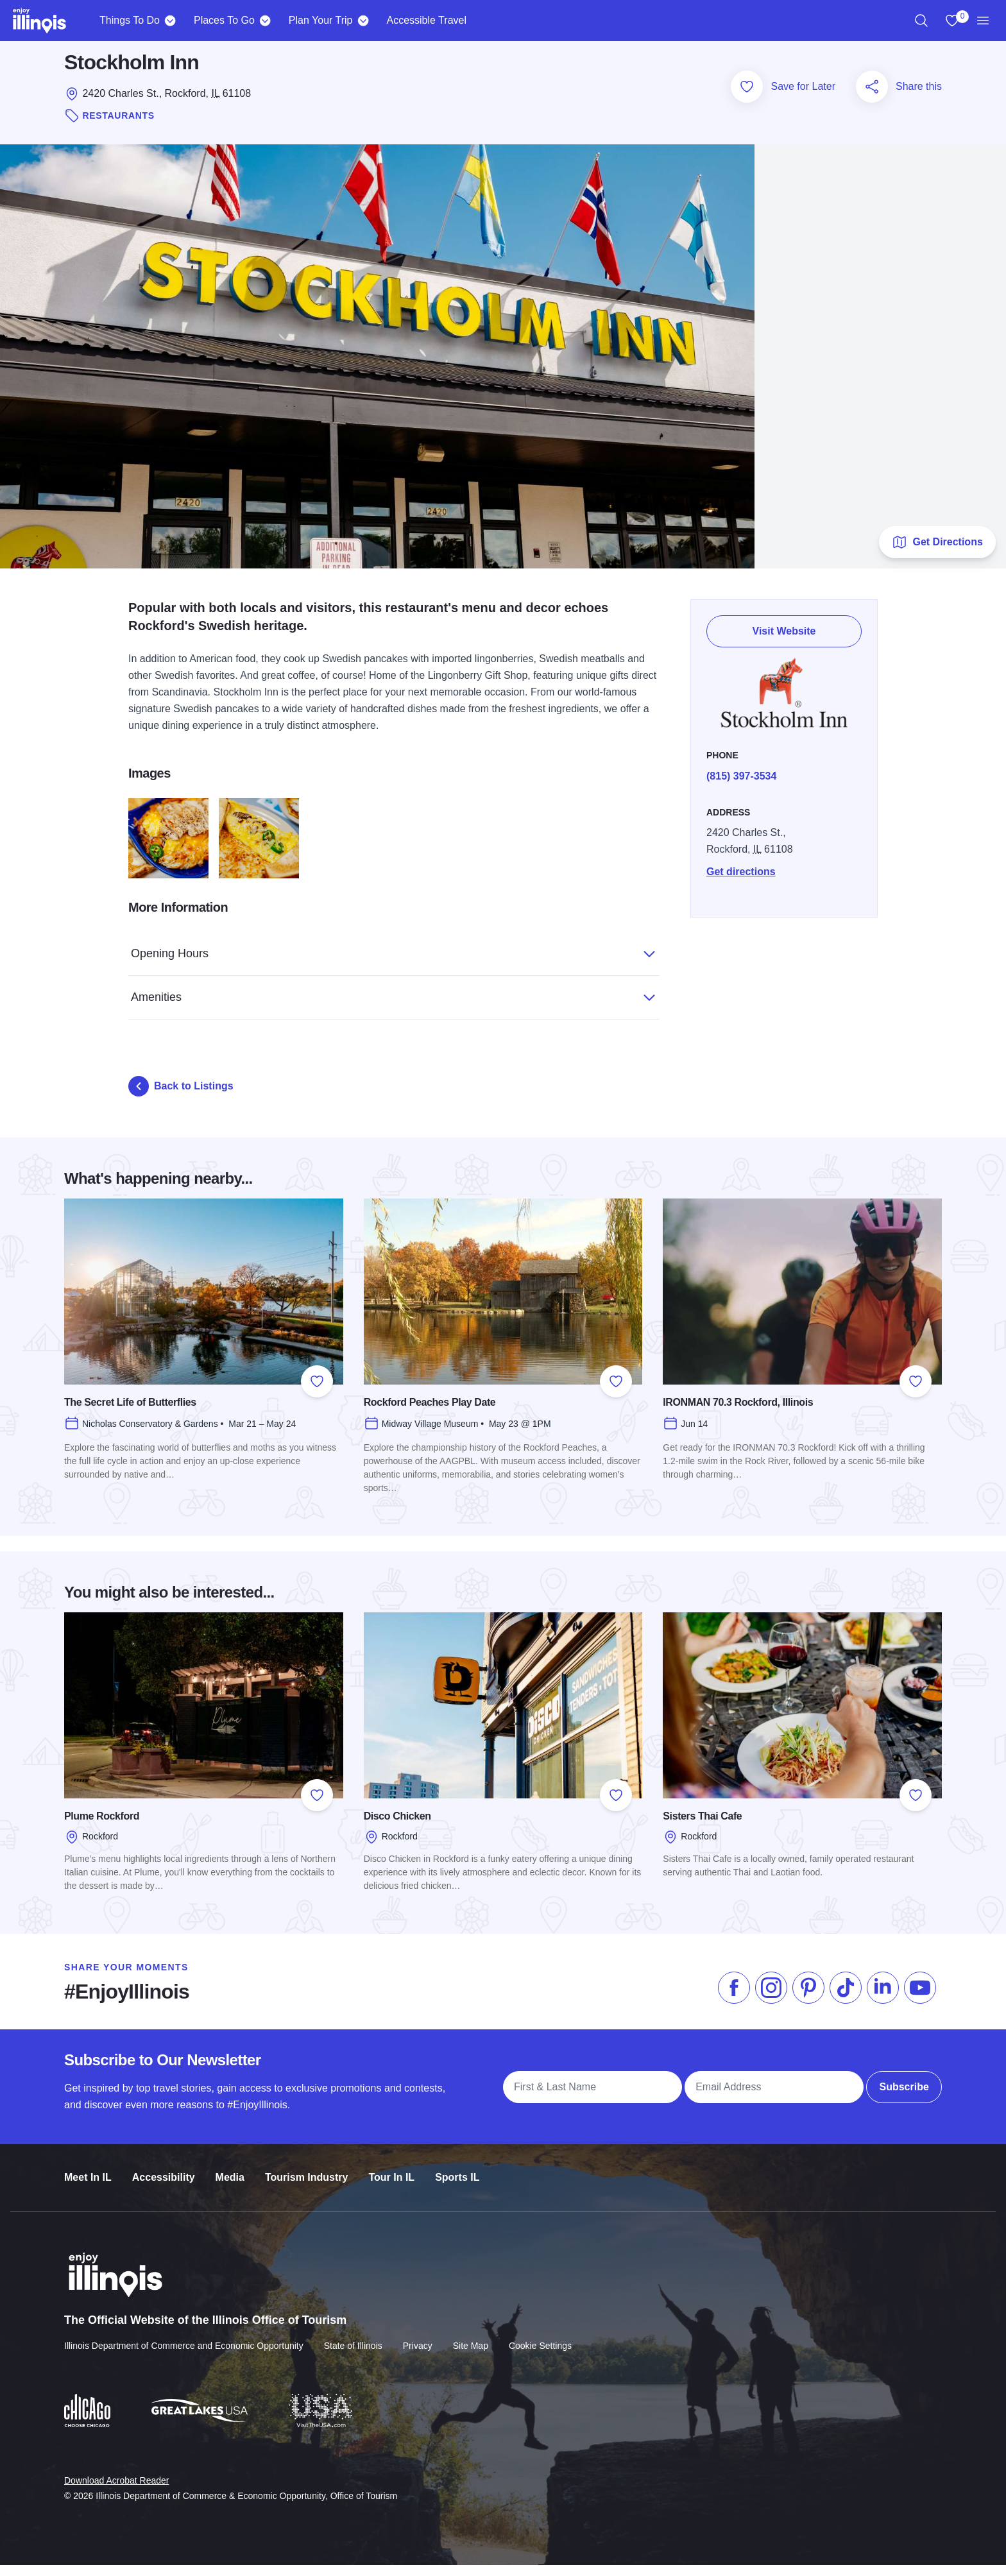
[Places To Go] (265, 20)
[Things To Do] (170, 20)
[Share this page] (872, 98)
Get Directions (937, 553)
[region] (921, 20)
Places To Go (224, 20)
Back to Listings (181, 1098)
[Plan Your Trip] (363, 20)
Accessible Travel (426, 20)
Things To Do (129, 20)
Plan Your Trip (321, 20)
